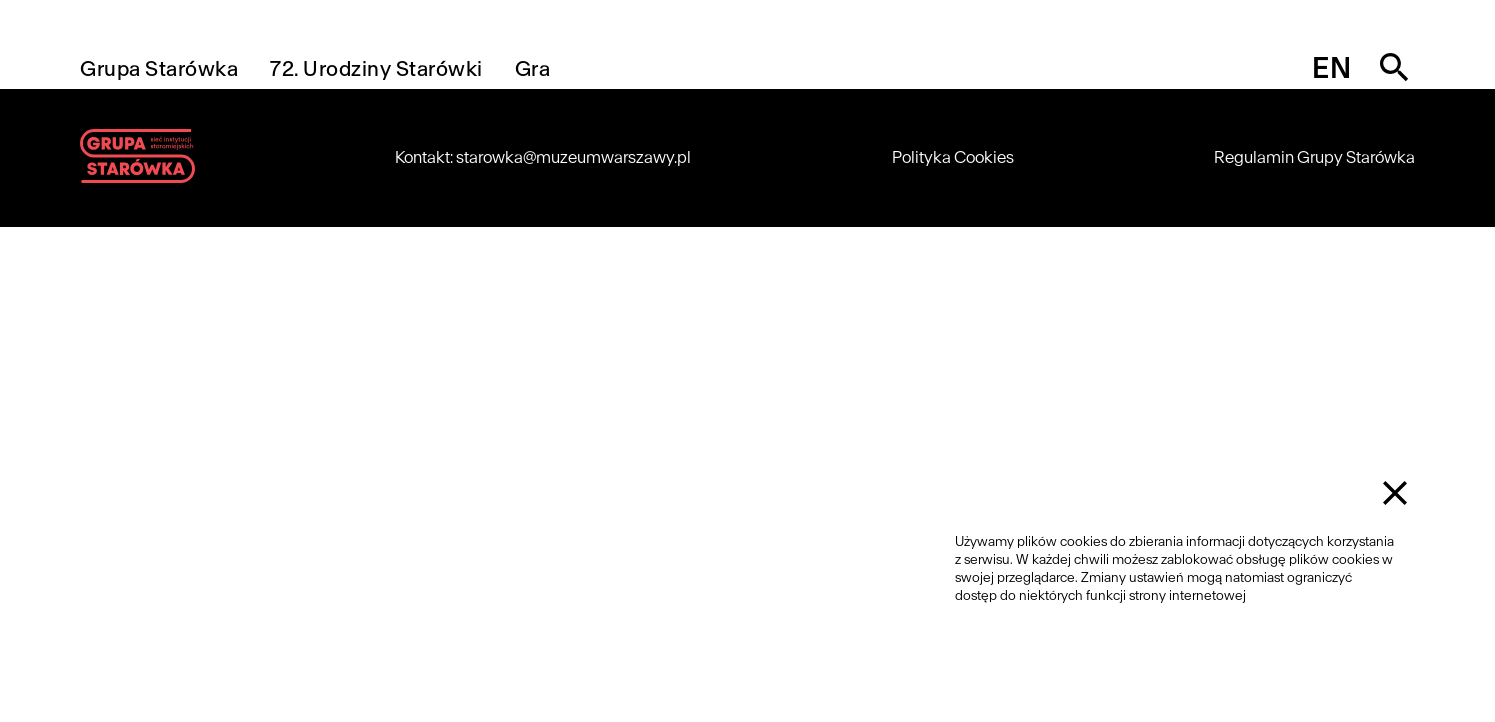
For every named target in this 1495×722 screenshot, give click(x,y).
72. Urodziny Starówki (376, 68)
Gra (533, 68)
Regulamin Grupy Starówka (1314, 157)
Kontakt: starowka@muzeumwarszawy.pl (543, 157)
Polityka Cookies (953, 157)
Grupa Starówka (159, 68)
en (1331, 68)
